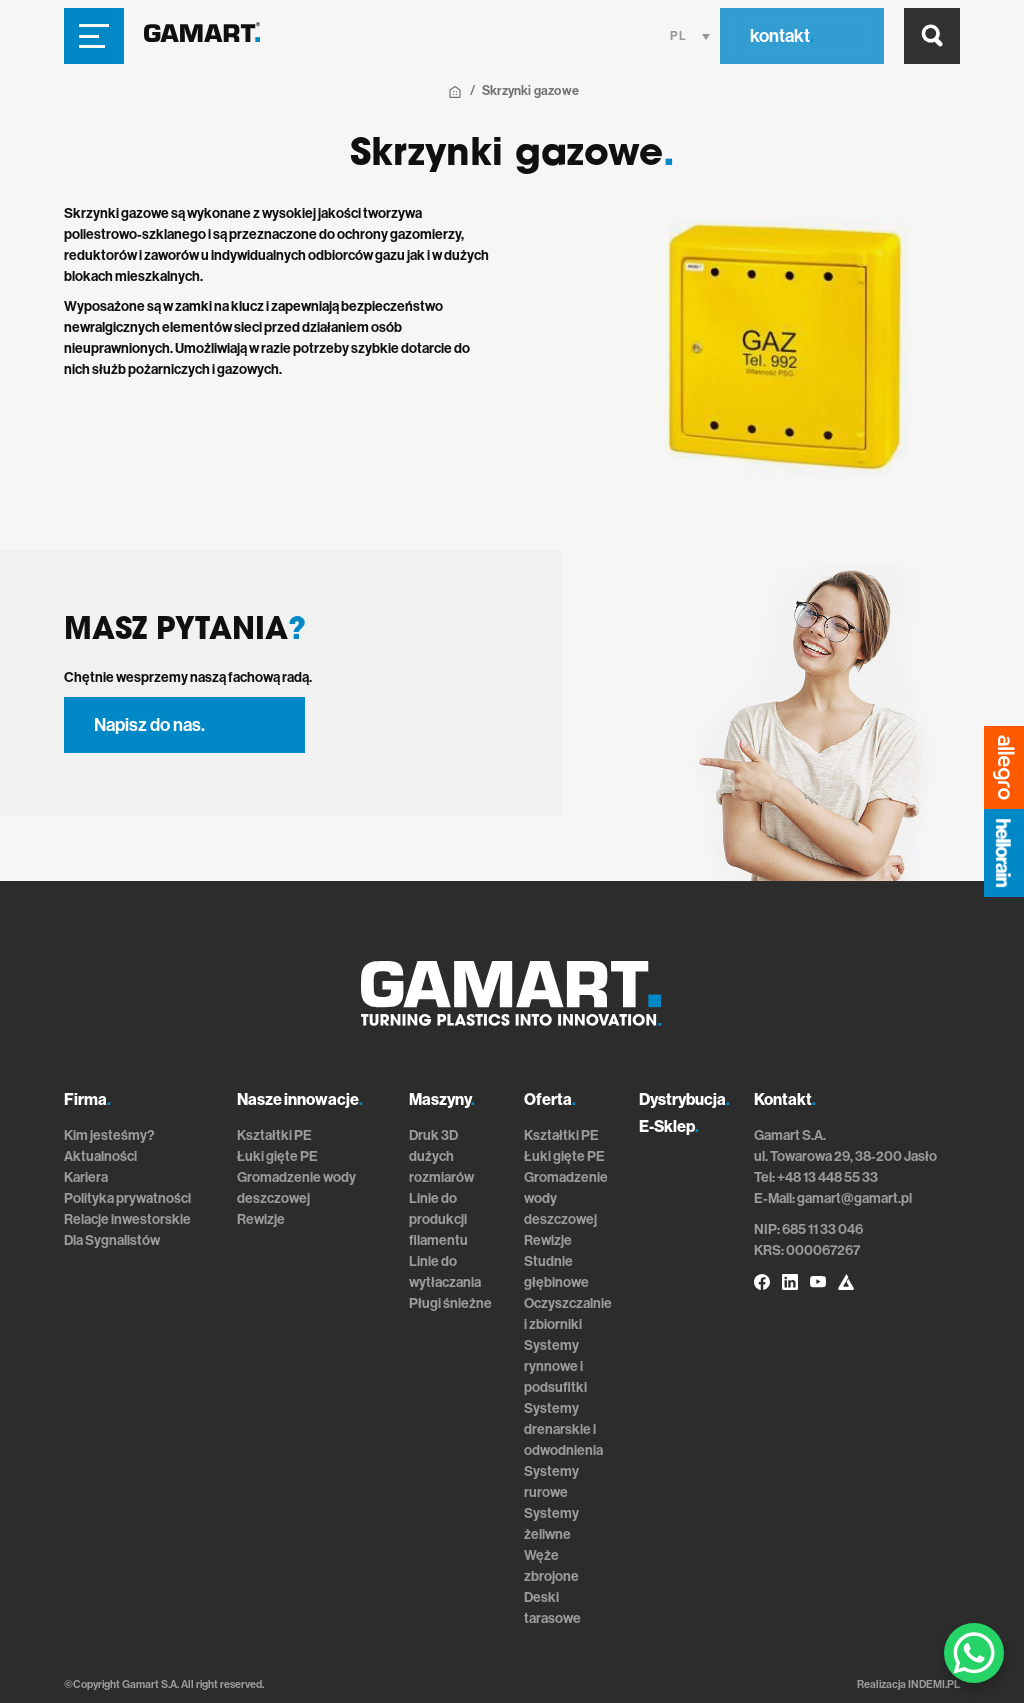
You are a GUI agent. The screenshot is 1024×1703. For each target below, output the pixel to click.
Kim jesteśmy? (109, 1135)
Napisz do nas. (149, 725)
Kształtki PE (274, 1135)
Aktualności (100, 1156)
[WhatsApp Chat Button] (974, 1653)
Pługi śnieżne (450, 1303)
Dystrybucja (684, 1099)
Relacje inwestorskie (127, 1219)
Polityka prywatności (127, 1198)
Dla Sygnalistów (112, 1240)
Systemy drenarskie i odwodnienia (563, 1429)
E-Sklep (669, 1126)
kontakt (782, 36)
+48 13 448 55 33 (827, 1177)
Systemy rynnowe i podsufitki (555, 1366)
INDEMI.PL (934, 1684)
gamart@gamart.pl (854, 1198)
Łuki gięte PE (277, 1156)
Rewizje (261, 1219)
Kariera (86, 1177)
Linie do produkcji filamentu (438, 1219)
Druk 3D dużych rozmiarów (441, 1156)
